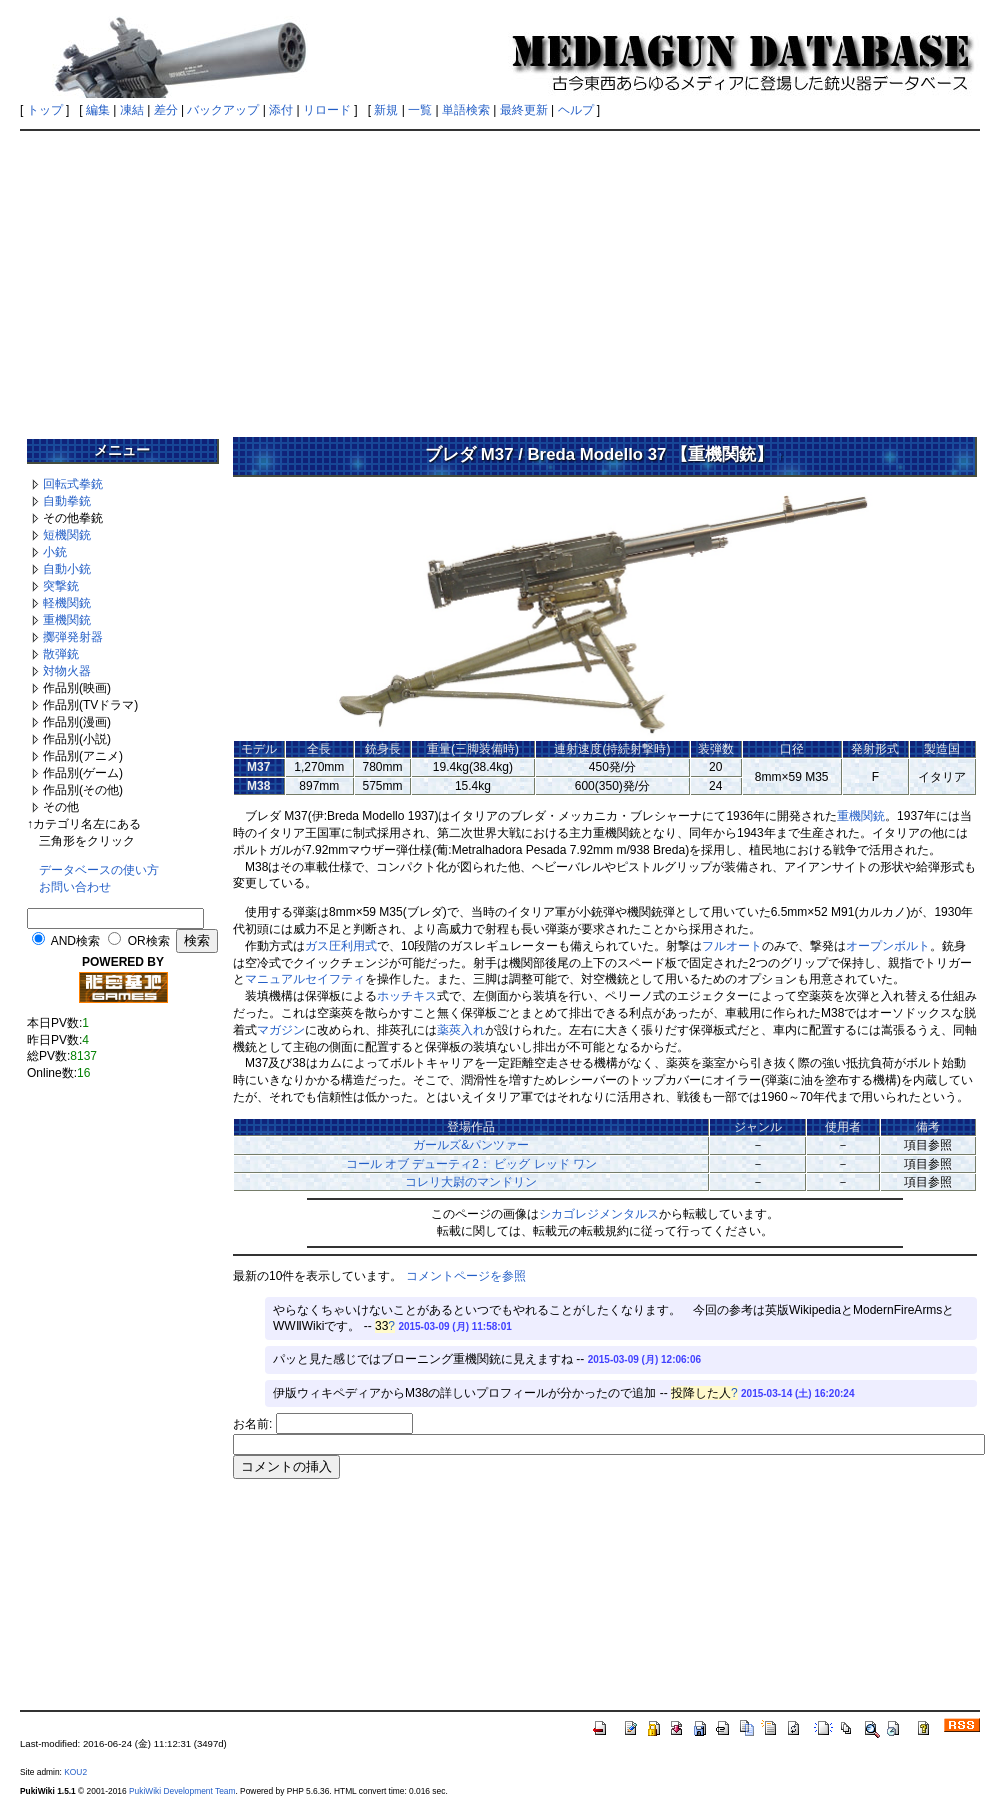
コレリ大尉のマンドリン (471, 1182)
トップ (45, 110)
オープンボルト (888, 946)
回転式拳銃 (73, 484)
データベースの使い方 (99, 870)
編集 (98, 110)
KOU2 (75, 1772)
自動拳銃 (67, 501)
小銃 (55, 552)
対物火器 (67, 671)
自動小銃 (67, 569)
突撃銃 (61, 586)
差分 (166, 110)
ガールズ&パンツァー (471, 1145)
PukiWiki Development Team (182, 1791)
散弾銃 (61, 654)
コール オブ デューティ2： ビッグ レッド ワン (471, 1164)
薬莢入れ (461, 1030)
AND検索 (75, 941)
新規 (386, 110)
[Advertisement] (500, 277)
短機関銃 (67, 535)
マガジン (281, 1030)
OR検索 (149, 941)
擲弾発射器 (73, 637)
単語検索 (466, 110)
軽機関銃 (67, 603)
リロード (327, 110)
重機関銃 (67, 620)
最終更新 (524, 110)
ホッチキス (407, 996)
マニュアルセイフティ (305, 979)
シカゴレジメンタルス (599, 1214)
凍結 (132, 110)
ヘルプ (576, 110)
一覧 (420, 110)
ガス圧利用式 (341, 946)
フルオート (732, 946)
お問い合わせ (75, 887)
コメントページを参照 (466, 1276)
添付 (281, 110)
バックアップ (223, 110)
